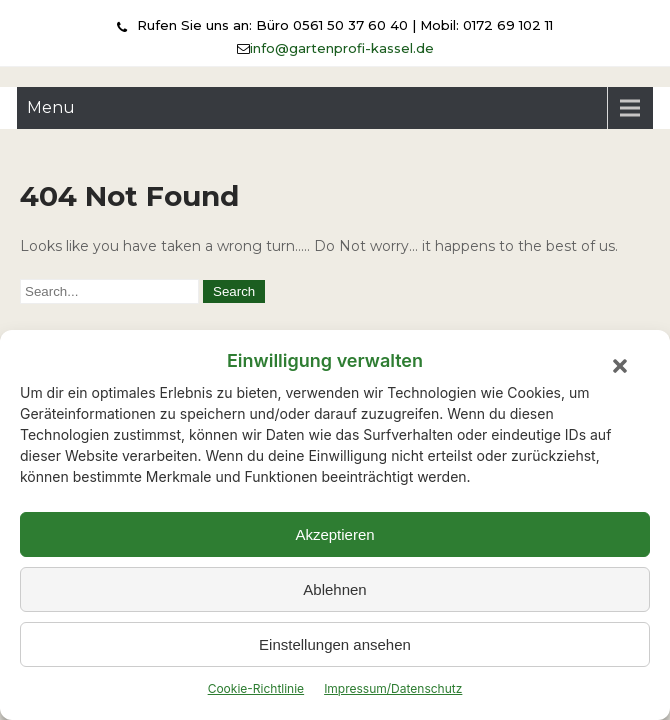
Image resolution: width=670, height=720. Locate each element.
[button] (620, 366)
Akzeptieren (334, 534)
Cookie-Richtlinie (256, 688)
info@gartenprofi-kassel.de (342, 48)
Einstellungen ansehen (335, 644)
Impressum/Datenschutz (393, 688)
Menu (51, 107)
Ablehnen (334, 589)
